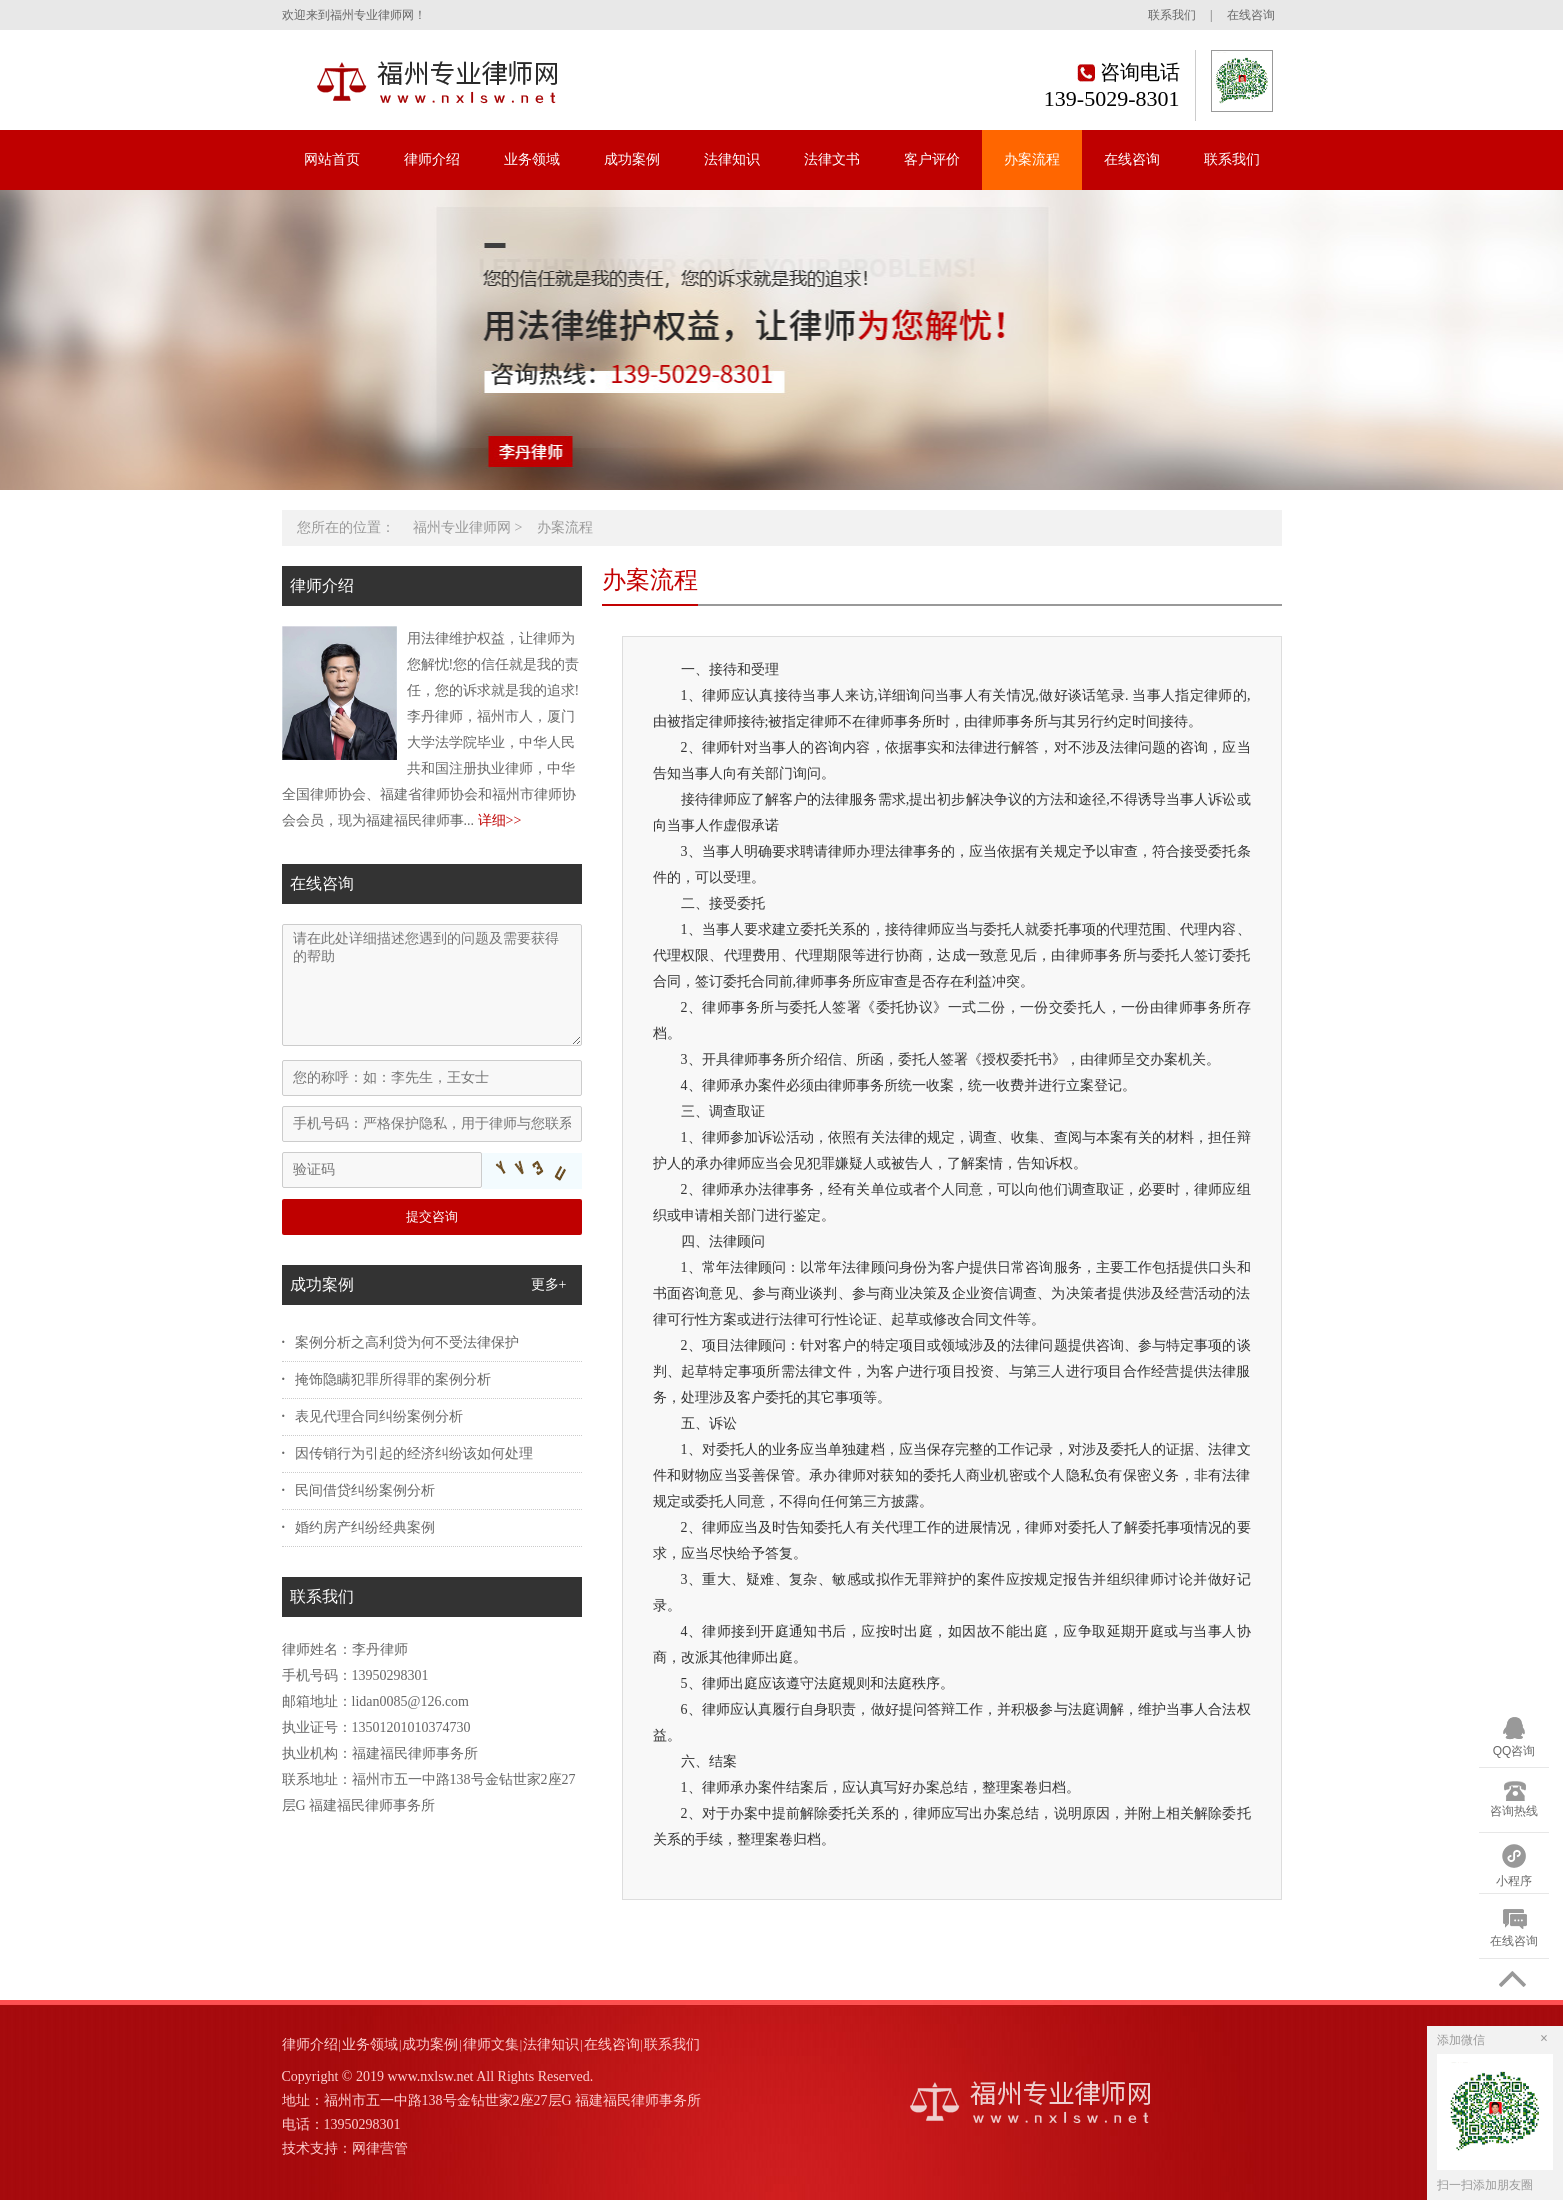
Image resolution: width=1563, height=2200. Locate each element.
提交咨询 (432, 1216)
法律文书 (832, 159)
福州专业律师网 (462, 527)
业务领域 (532, 159)
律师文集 (491, 2044)
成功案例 (632, 159)
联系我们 (1172, 15)
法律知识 (732, 159)
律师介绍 (432, 159)
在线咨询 (1251, 15)
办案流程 (1032, 159)
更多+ (549, 1284)
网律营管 (380, 2148)
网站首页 (332, 159)
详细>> (500, 820)
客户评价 (932, 159)
